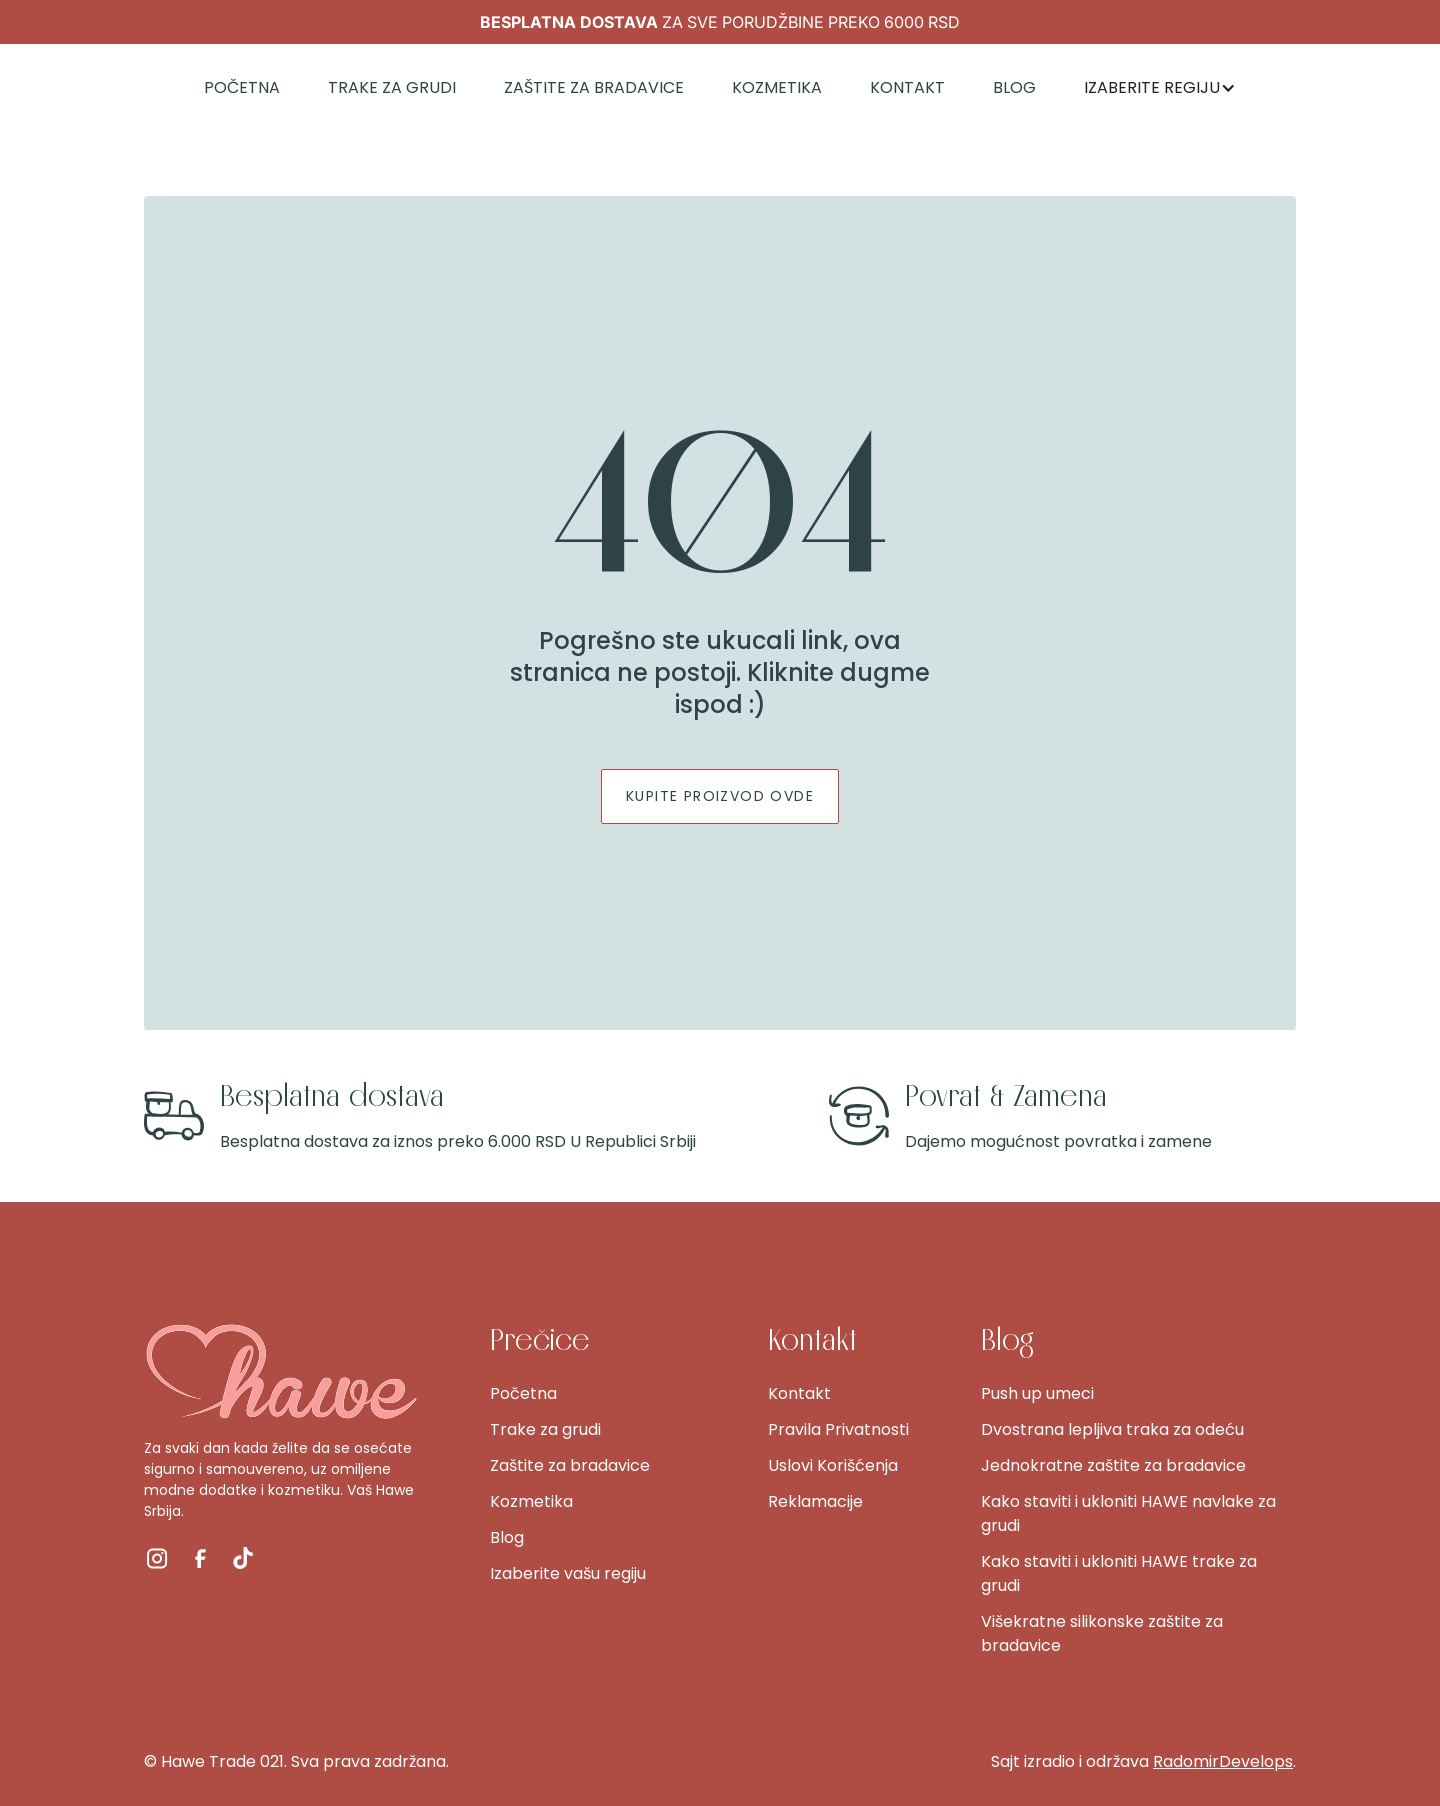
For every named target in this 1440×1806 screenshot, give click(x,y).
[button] (1160, 88)
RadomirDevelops (1223, 1761)
